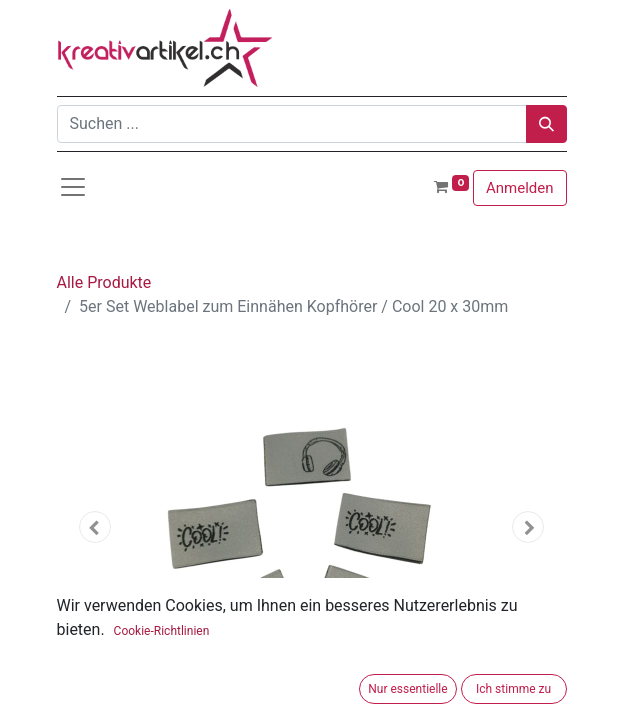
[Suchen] (546, 124)
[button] (95, 527)
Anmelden (520, 188)
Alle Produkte (104, 282)
